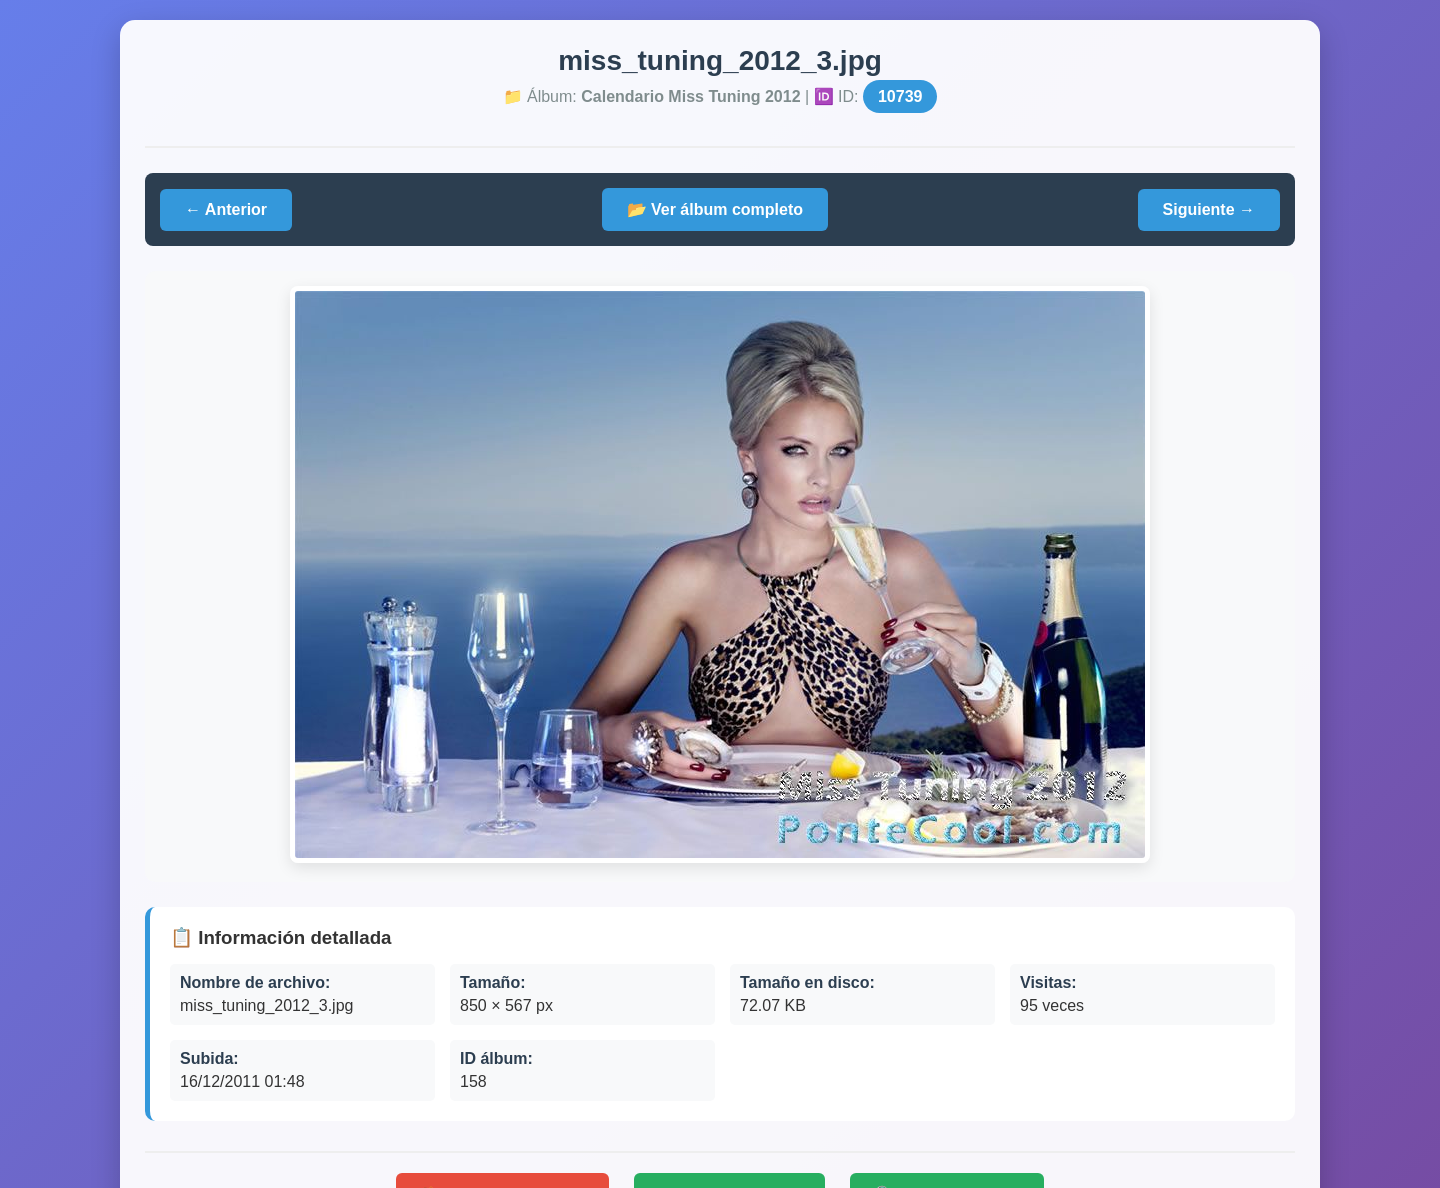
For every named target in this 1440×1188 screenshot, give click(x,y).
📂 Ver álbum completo (715, 209)
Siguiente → (1209, 209)
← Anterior (226, 209)
